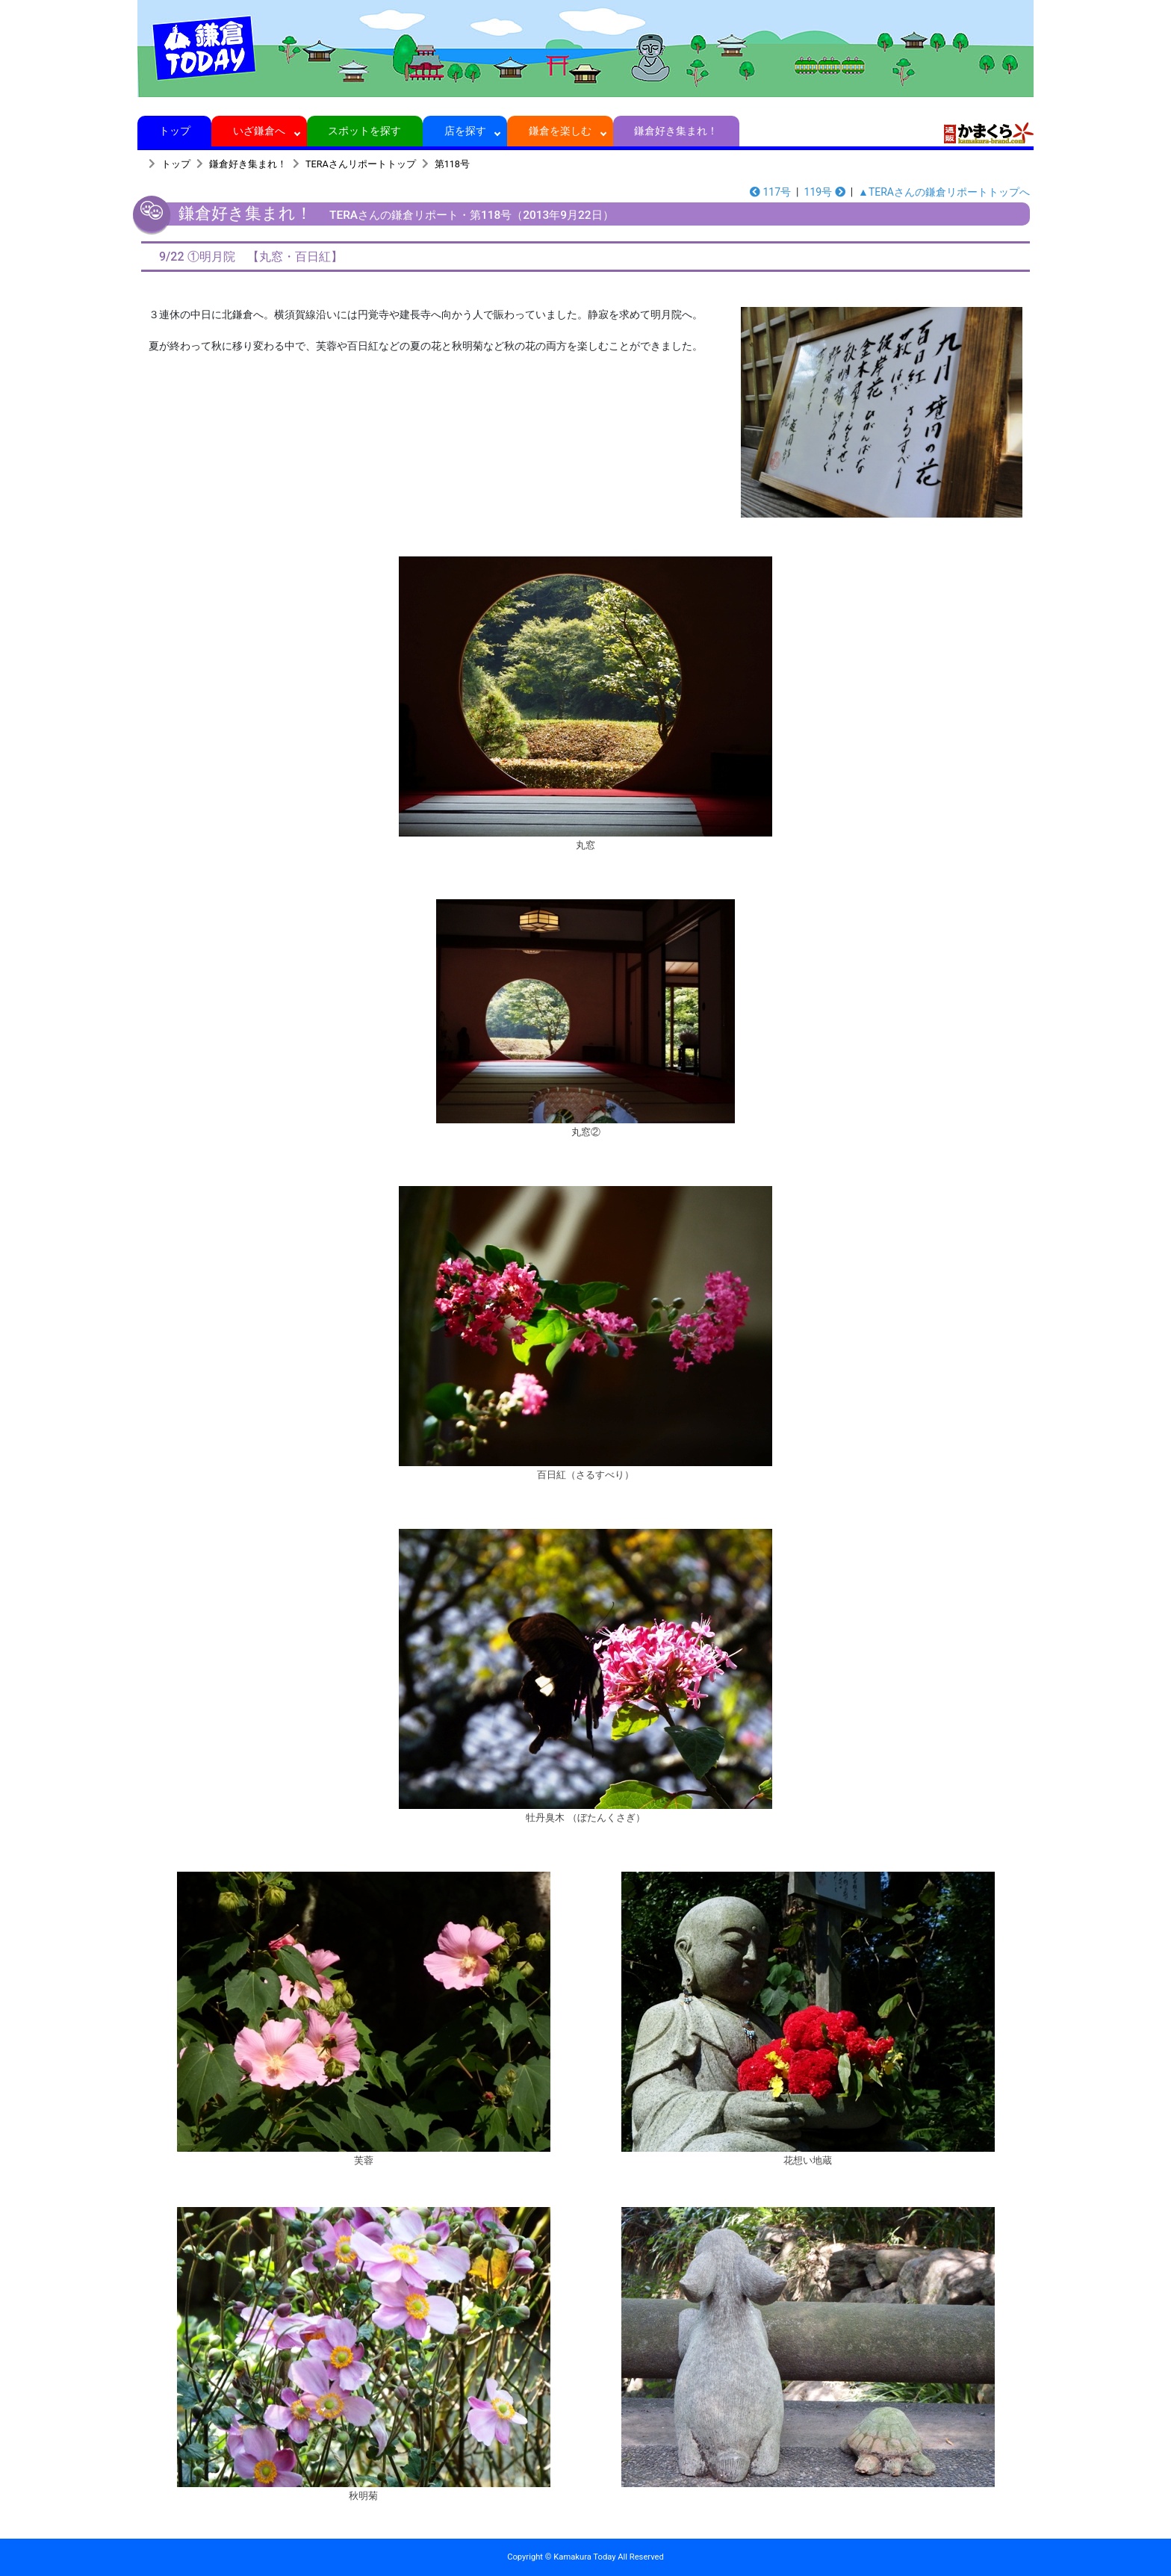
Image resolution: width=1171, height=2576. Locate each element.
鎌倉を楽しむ (560, 131)
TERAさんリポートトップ (360, 164)
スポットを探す (365, 131)
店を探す (464, 131)
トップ (174, 131)
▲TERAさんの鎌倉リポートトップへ (944, 192)
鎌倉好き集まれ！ (676, 131)
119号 (824, 192)
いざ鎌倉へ (259, 131)
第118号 (452, 164)
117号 (770, 192)
